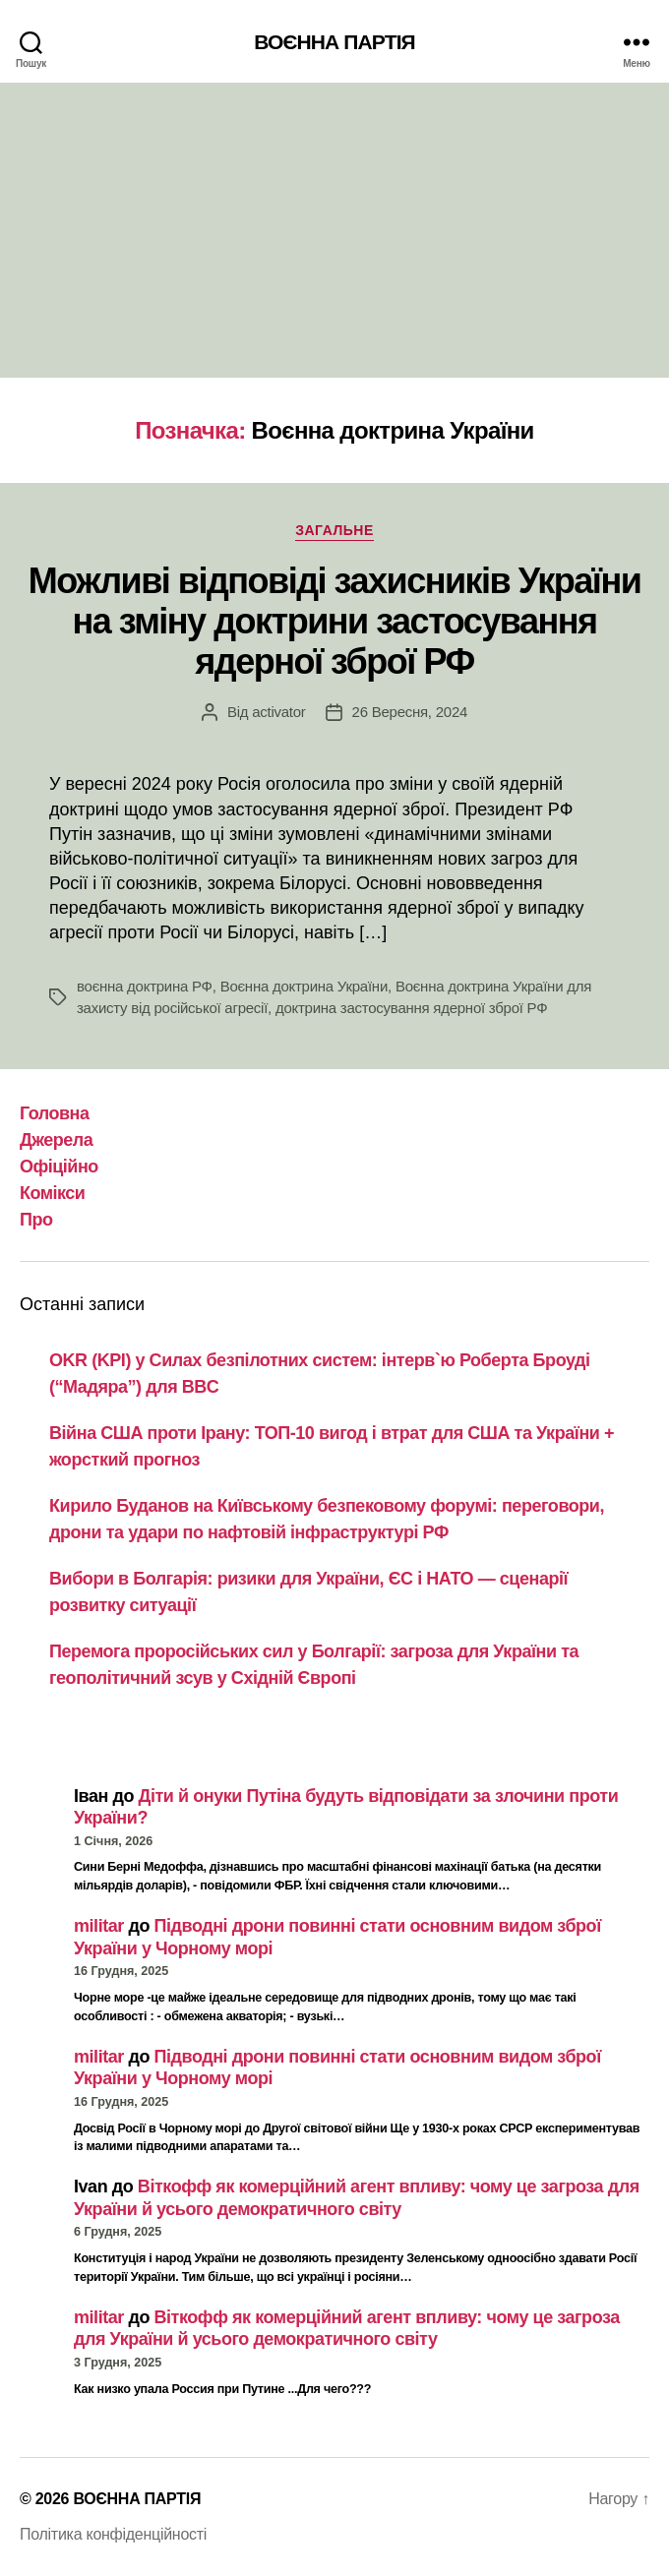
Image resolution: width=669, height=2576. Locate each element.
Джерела (56, 1140)
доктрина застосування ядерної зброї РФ (411, 1007)
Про (36, 1219)
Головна (55, 1113)
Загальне (334, 530)
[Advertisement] (334, 230)
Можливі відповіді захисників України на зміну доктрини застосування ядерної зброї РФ (335, 621)
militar (99, 1926)
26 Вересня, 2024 (409, 711)
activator (278, 711)
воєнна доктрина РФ (145, 986)
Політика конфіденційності (113, 2534)
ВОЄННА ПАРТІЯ (334, 41)
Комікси (52, 1193)
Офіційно (59, 1166)
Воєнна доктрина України (304, 986)
